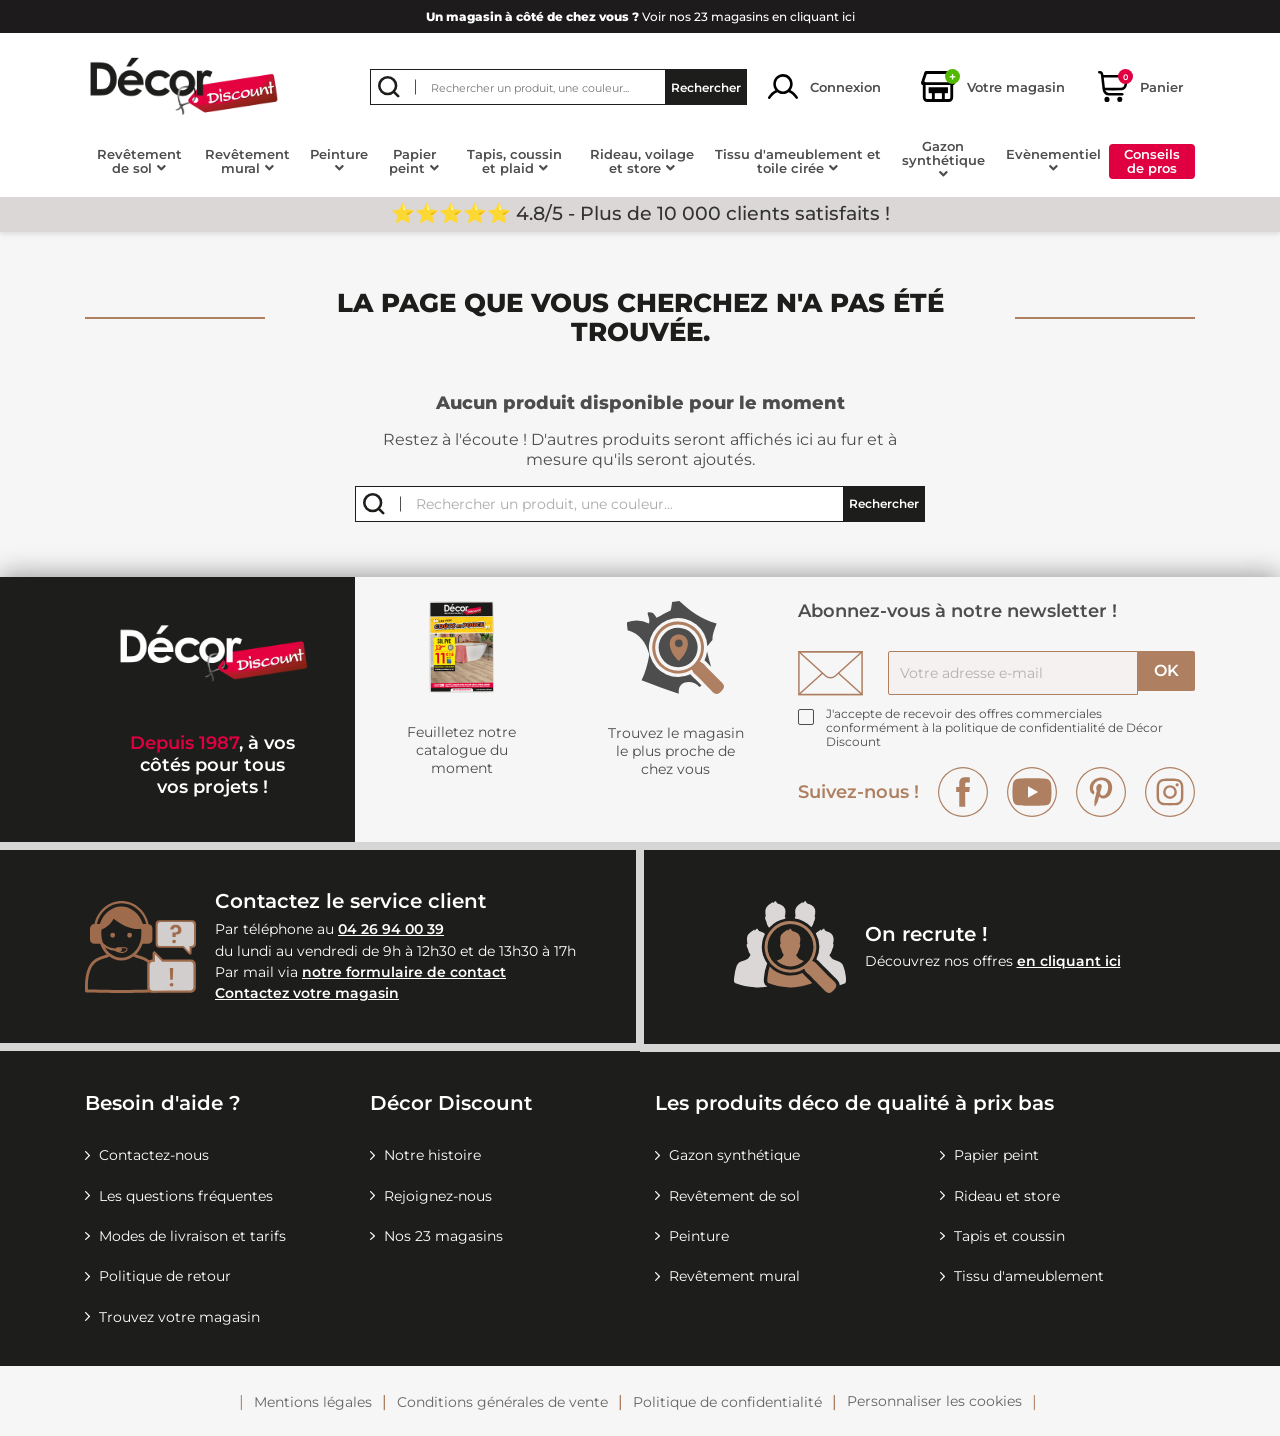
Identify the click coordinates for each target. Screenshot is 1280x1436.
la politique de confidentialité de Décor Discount (994, 734)
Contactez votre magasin (307, 993)
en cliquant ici (1069, 961)
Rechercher (706, 86)
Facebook (963, 792)
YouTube (1032, 792)
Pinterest (1101, 792)
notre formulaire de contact (404, 972)
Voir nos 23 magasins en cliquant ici (640, 16)
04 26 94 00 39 (391, 929)
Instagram (1170, 792)
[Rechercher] (558, 87)
